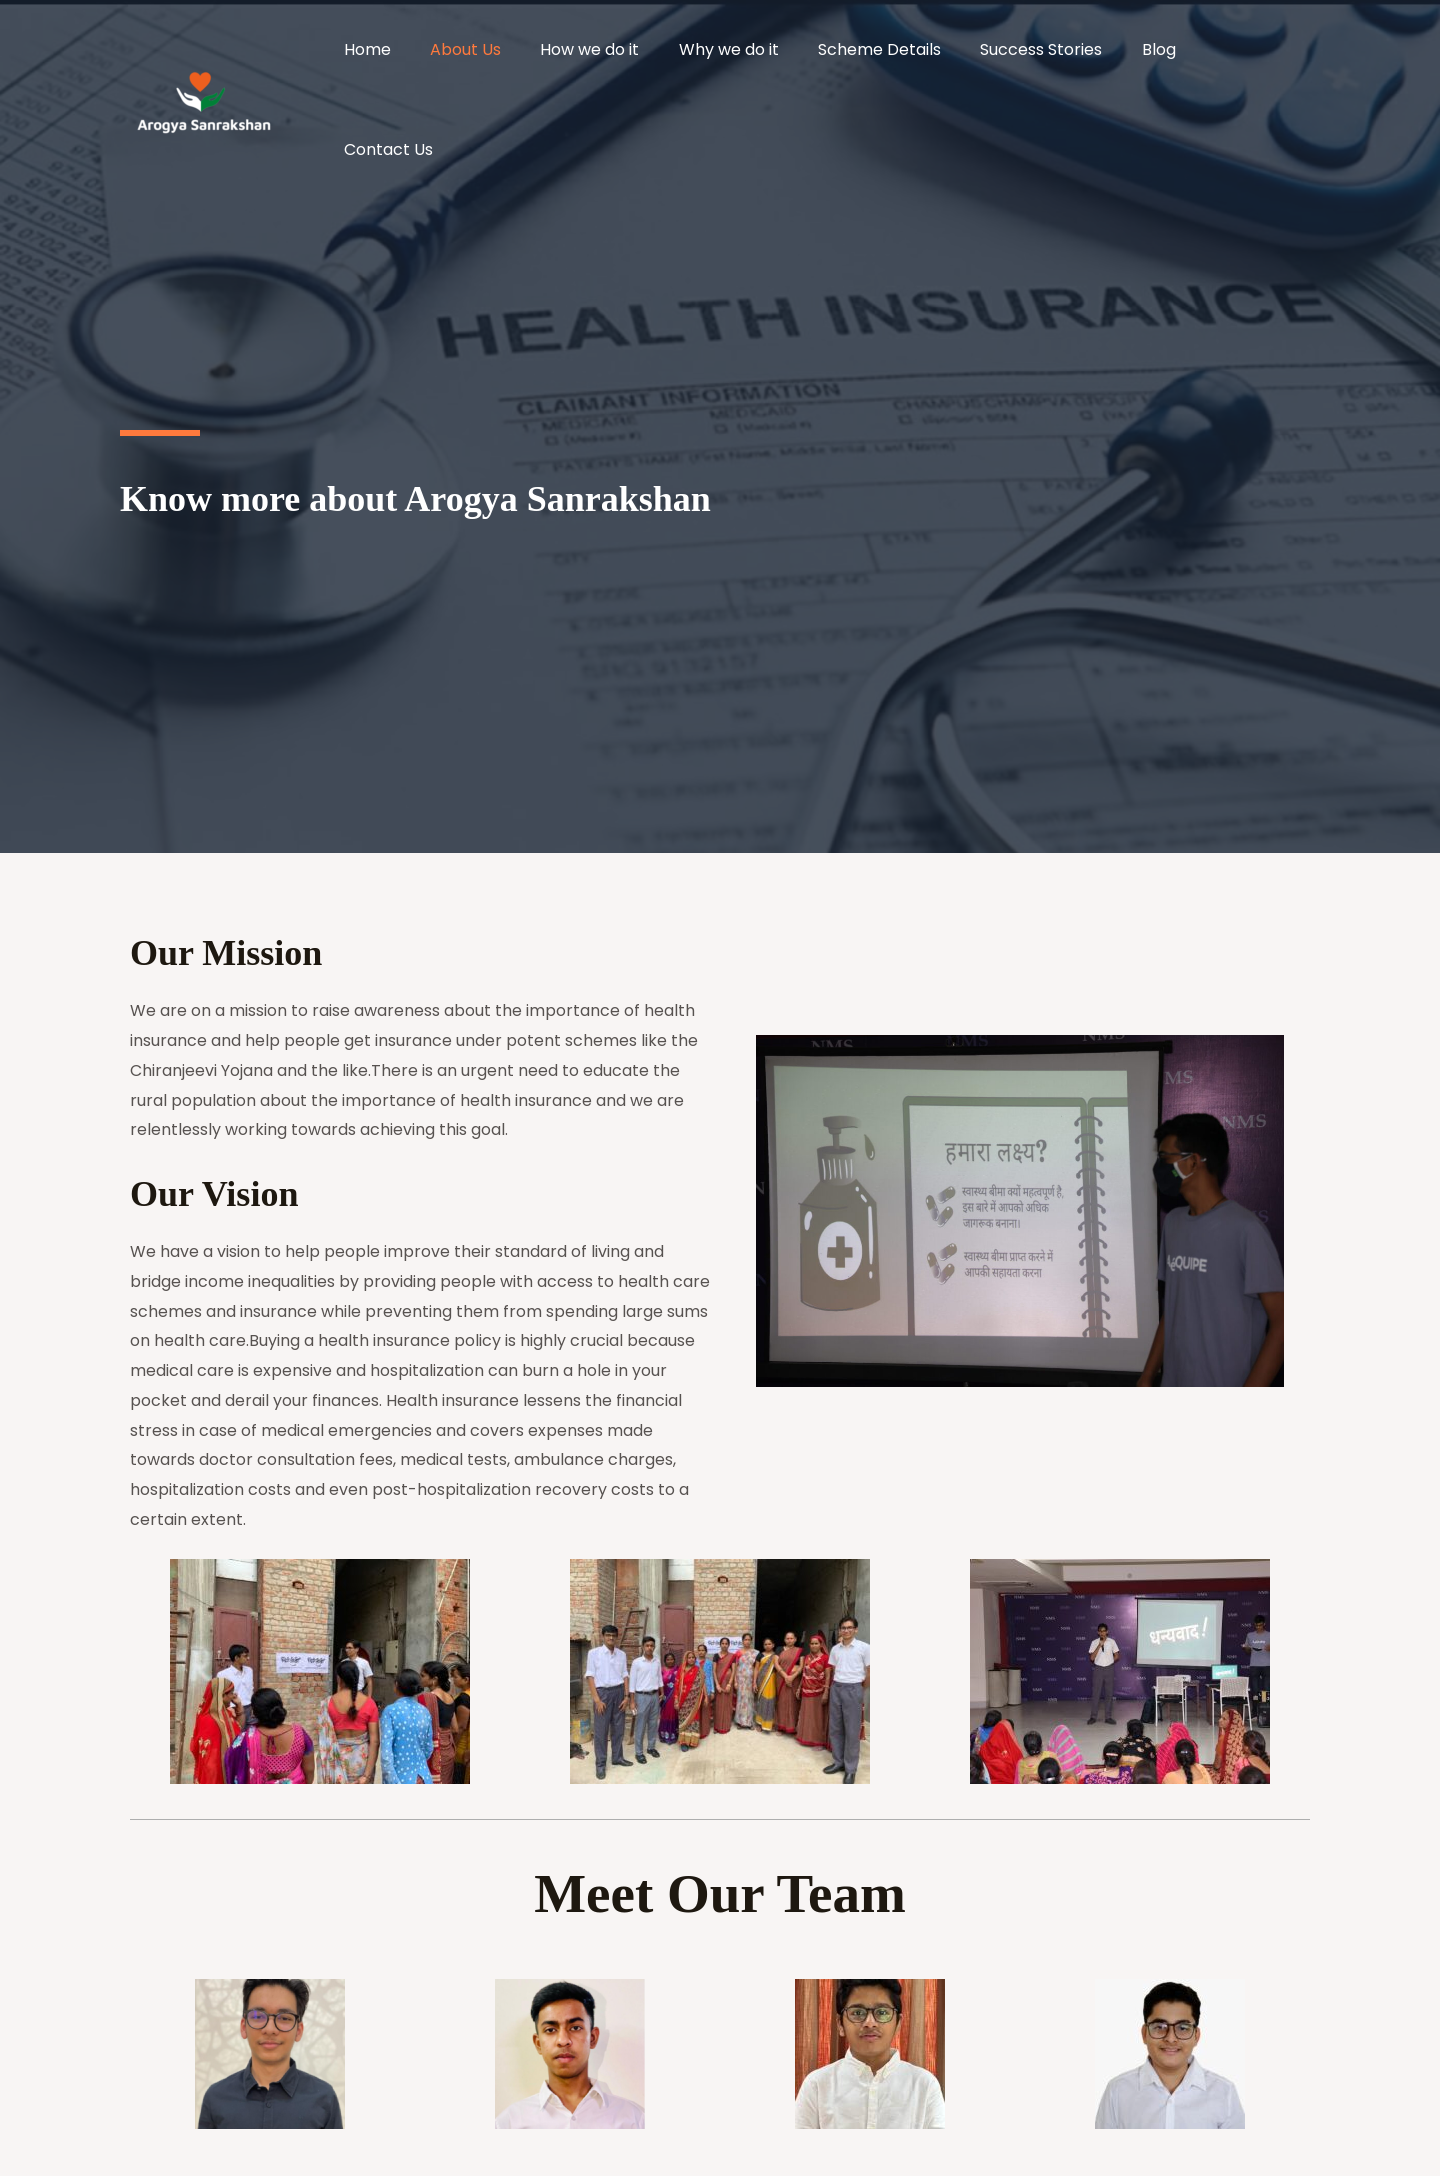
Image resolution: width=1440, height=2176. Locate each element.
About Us (509, 54)
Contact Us (1259, 54)
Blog (1166, 54)
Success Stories (1056, 54)
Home (418, 54)
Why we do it (758, 54)
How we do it (626, 54)
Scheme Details (901, 54)
